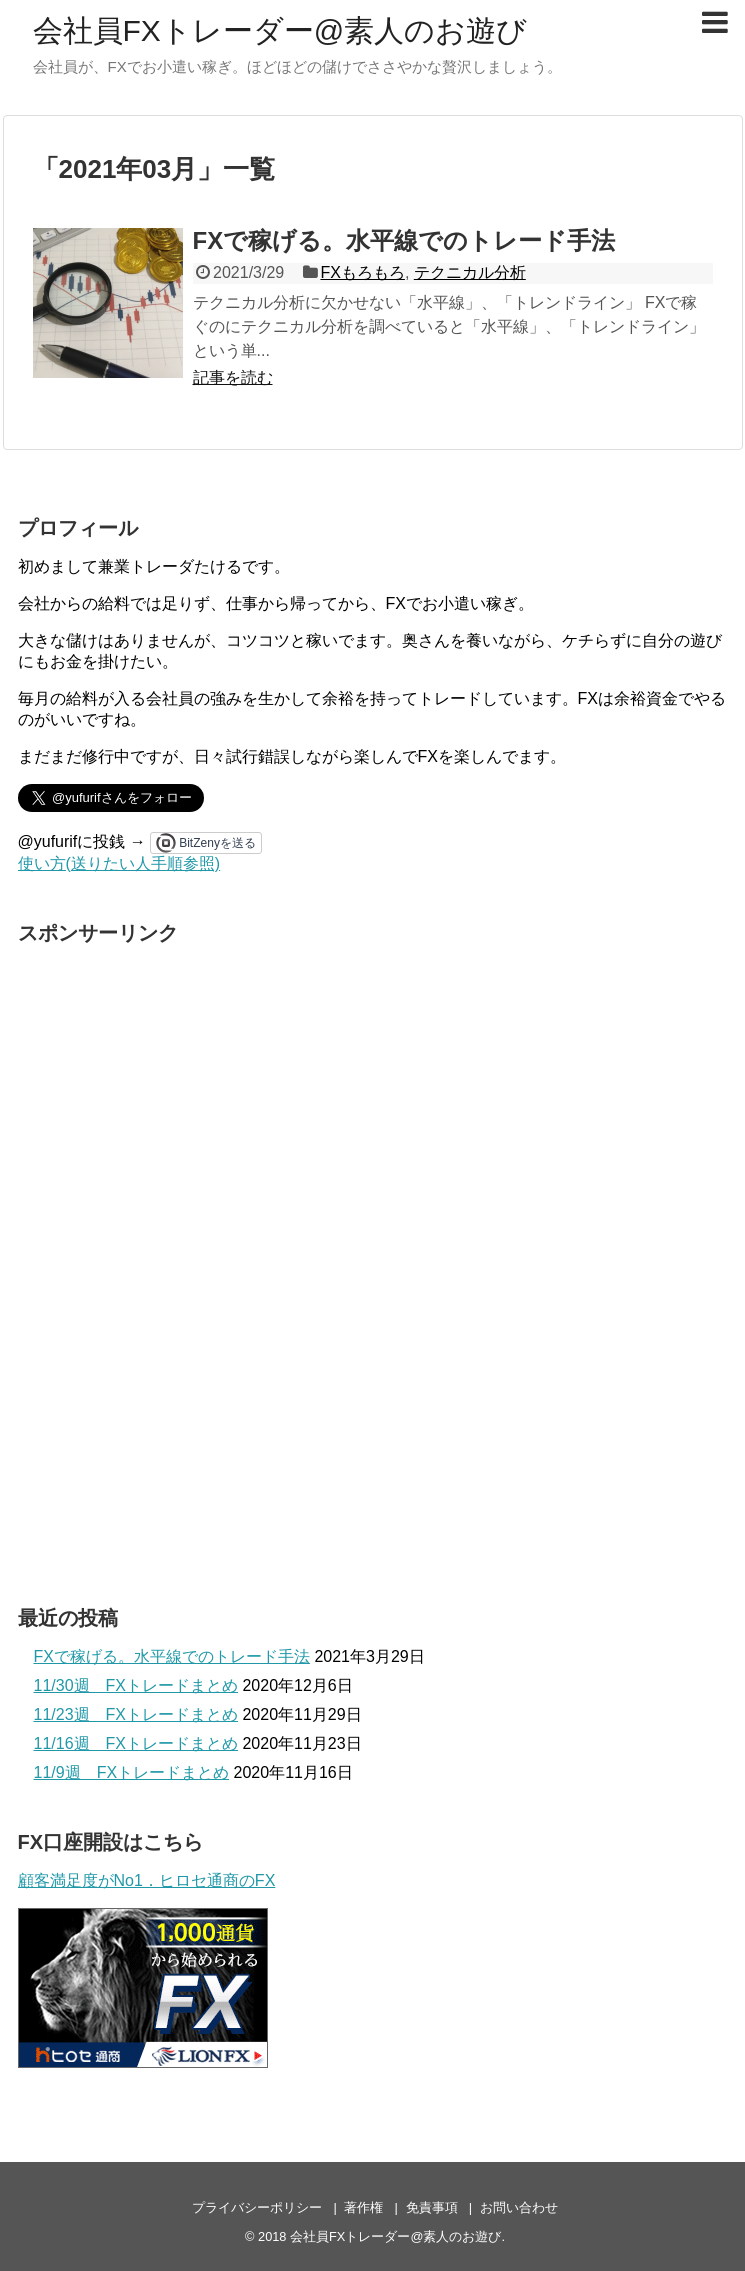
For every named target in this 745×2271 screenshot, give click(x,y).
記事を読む (233, 377)
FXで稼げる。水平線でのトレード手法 (404, 240)
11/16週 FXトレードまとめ (136, 1743)
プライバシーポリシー (257, 2207)
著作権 (363, 2207)
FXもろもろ (362, 272)
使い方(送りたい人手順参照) (119, 863)
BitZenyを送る (217, 843)
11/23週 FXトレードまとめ (136, 1714)
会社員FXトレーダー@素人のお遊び (280, 30)
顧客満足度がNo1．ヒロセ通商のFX (147, 1880)
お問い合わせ (519, 2207)
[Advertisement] (168, 1256)
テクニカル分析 (470, 272)
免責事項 (432, 2207)
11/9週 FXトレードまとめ (132, 1772)
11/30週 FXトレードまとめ (136, 1685)
